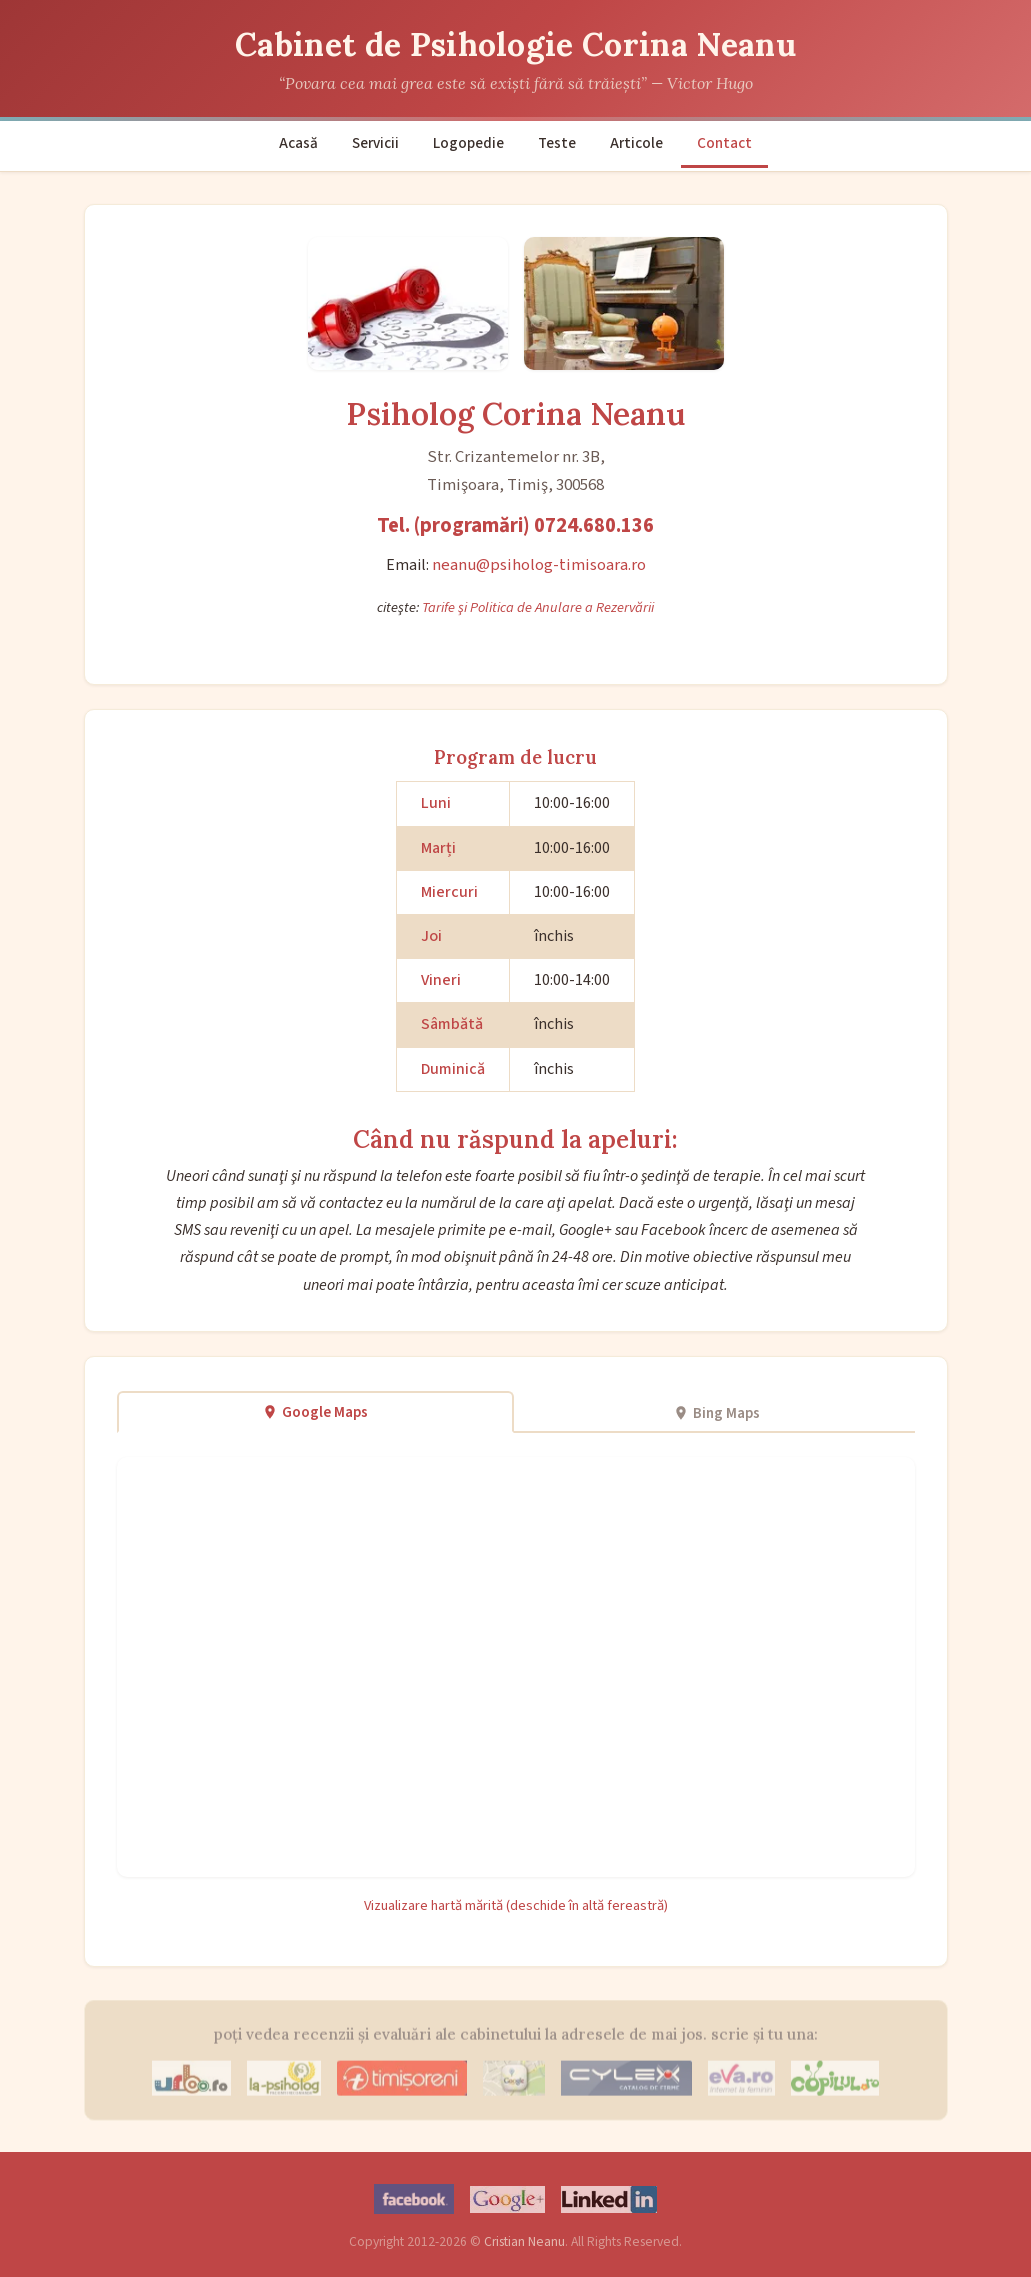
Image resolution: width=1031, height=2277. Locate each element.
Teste (557, 143)
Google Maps (315, 1412)
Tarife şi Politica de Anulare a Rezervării (538, 607)
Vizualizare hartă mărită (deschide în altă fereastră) (516, 1905)
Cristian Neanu (524, 2241)
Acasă (298, 143)
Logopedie (468, 143)
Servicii (375, 143)
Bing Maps (716, 1413)
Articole (636, 143)
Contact (724, 143)
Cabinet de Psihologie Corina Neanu (515, 44)
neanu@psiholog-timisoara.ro (539, 565)
